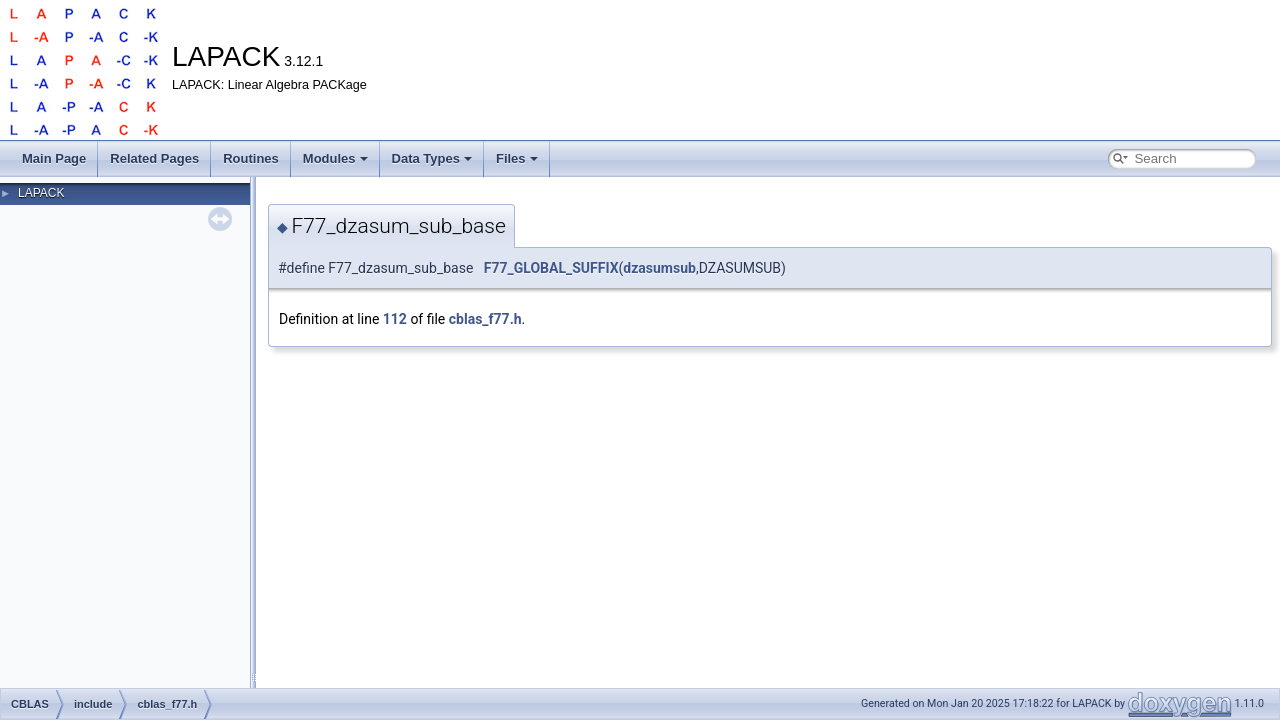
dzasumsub (659, 268)
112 (395, 319)
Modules (335, 158)
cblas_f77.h (485, 319)
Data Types (432, 158)
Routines (251, 158)
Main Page (54, 158)
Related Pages (154, 158)
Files (517, 158)
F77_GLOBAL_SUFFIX (551, 268)
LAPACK (41, 193)
